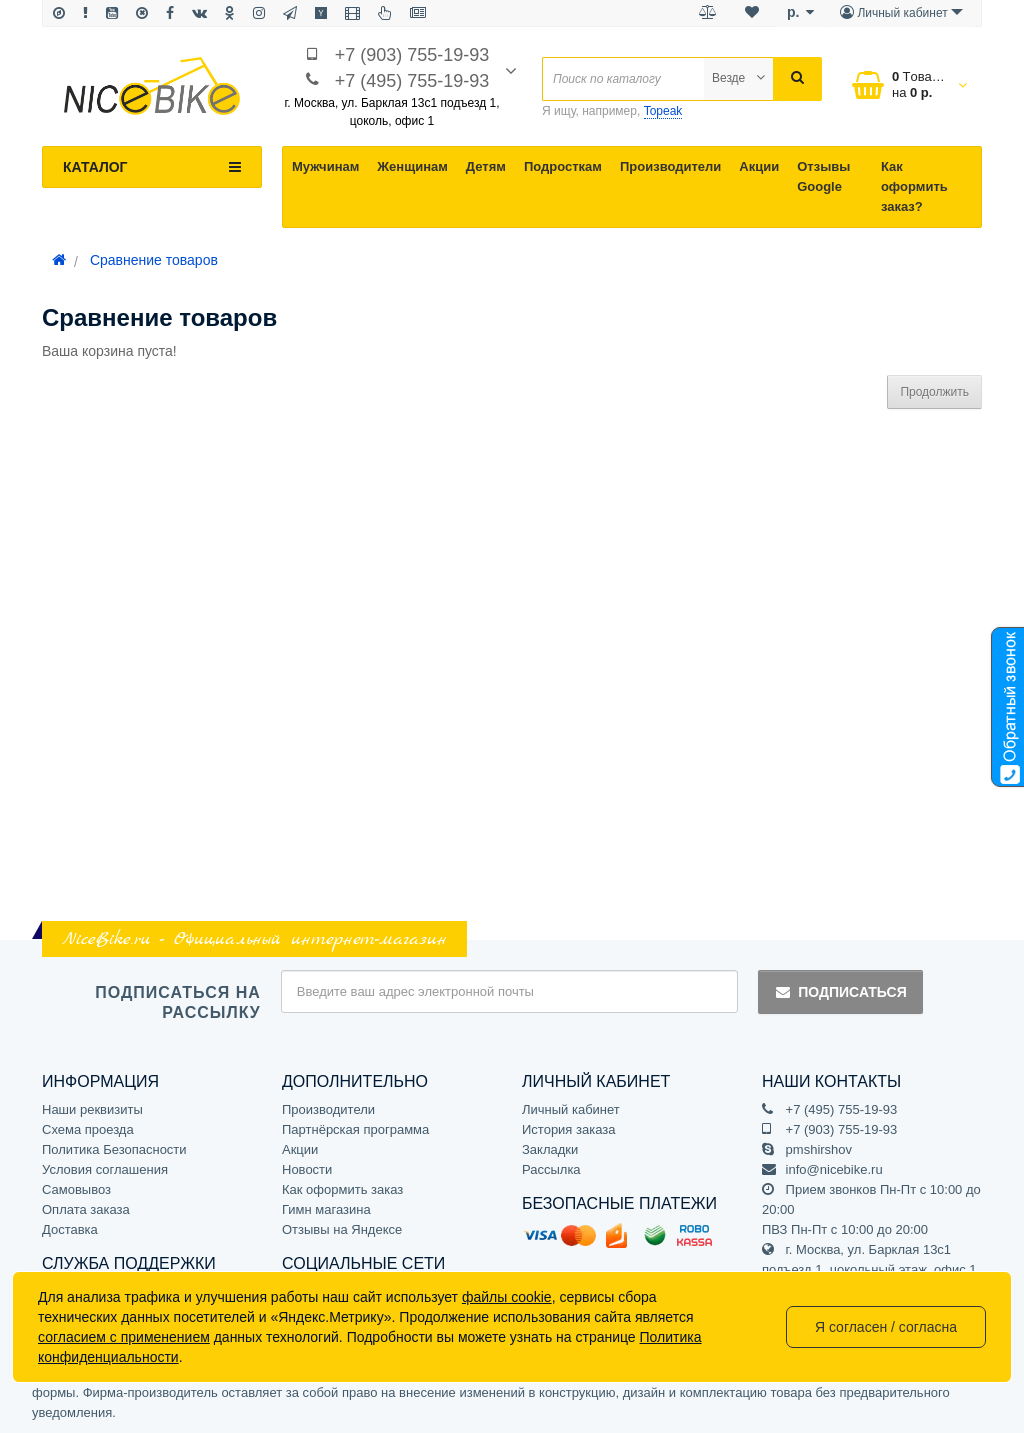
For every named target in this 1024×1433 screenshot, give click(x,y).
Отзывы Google (823, 176)
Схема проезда (88, 1129)
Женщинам (412, 166)
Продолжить (934, 392)
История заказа (568, 1129)
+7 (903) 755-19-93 (412, 55)
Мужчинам (325, 166)
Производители (670, 166)
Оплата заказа (86, 1209)
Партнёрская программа (355, 1129)
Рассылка (551, 1169)
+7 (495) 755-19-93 (412, 81)
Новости (307, 1169)
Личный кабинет (571, 1109)
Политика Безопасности (114, 1149)
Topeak (663, 111)
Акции (759, 166)
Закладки (550, 1149)
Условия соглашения (105, 1169)
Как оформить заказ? (914, 186)
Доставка (70, 1229)
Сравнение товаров (154, 260)
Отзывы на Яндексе (342, 1229)
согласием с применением (124, 1337)
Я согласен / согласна (886, 1327)
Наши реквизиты (92, 1109)
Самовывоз (76, 1189)
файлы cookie (507, 1297)
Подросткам (563, 166)
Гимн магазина (326, 1209)
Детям (486, 166)
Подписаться (840, 992)
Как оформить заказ (342, 1189)
